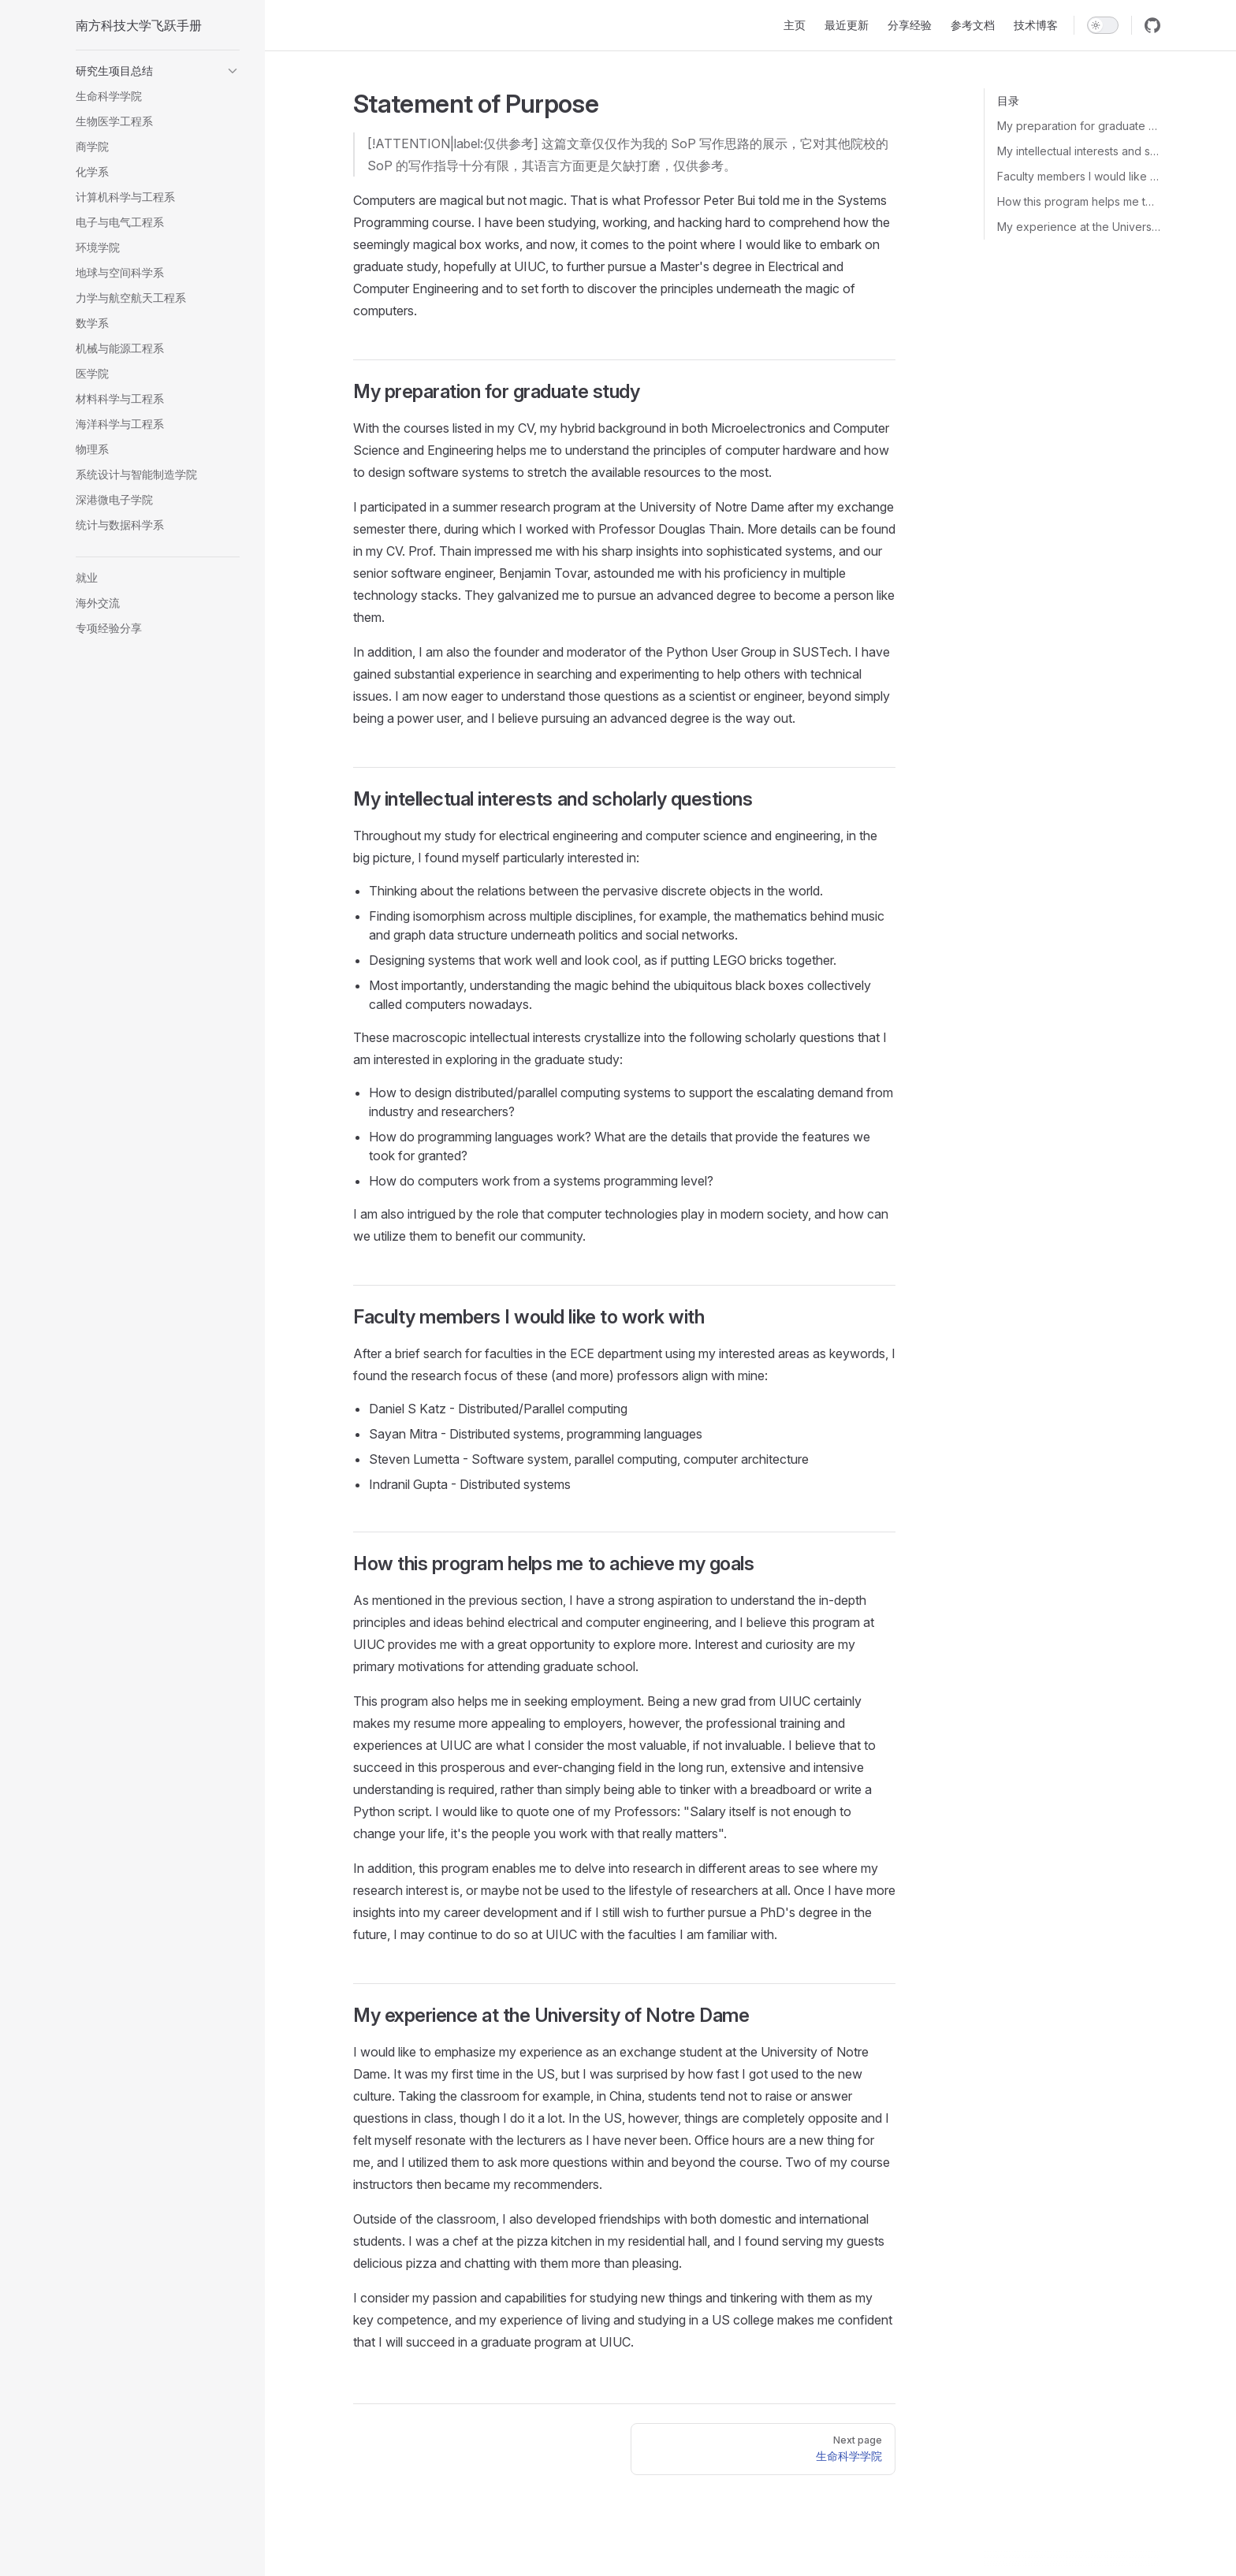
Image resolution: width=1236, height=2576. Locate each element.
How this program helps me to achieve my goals (1078, 201)
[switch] (1103, 25)
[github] (1152, 25)
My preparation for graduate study (1078, 125)
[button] (158, 71)
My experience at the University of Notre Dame (1078, 226)
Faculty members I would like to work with (1078, 176)
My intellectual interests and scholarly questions (1078, 151)
